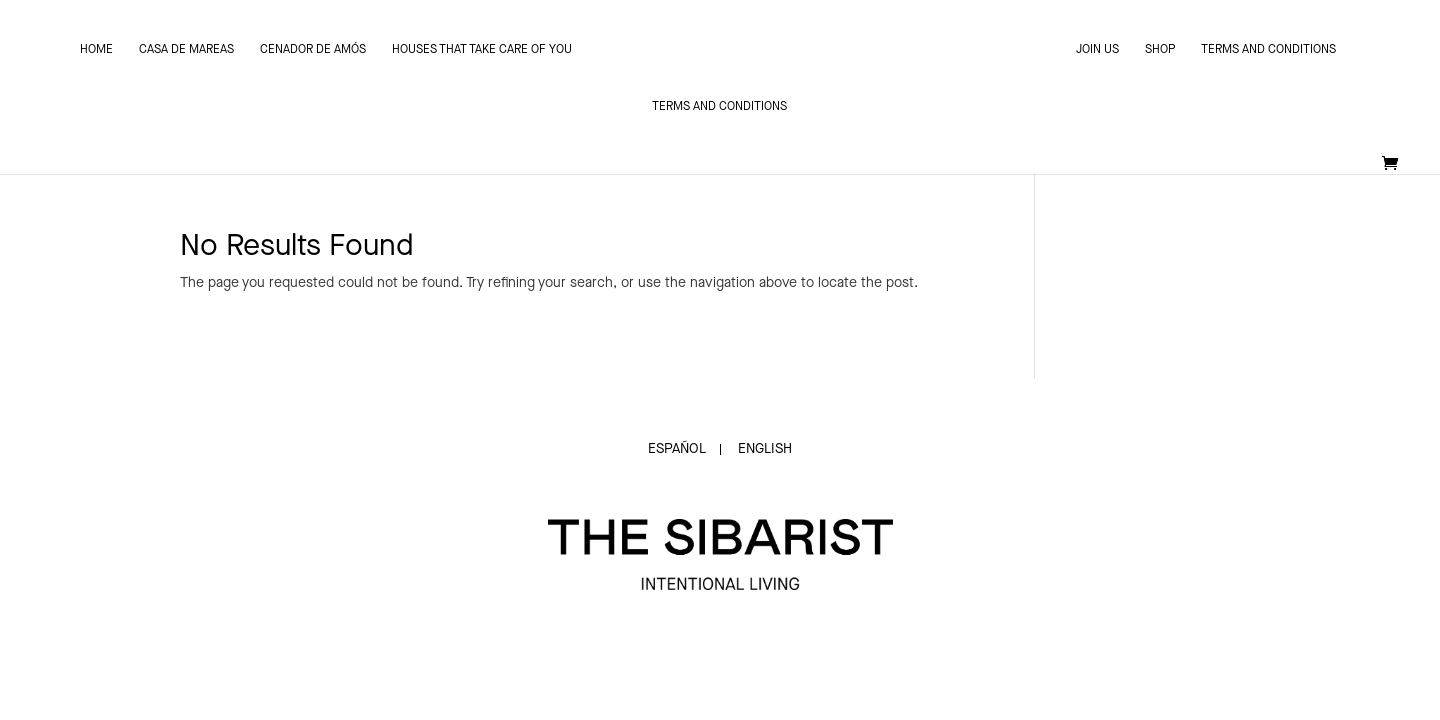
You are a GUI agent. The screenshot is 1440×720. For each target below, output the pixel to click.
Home (96, 50)
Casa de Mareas (186, 50)
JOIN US (1097, 50)
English (765, 449)
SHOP (1160, 50)
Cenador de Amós (313, 50)
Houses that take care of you (482, 50)
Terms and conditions (1268, 50)
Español (677, 449)
